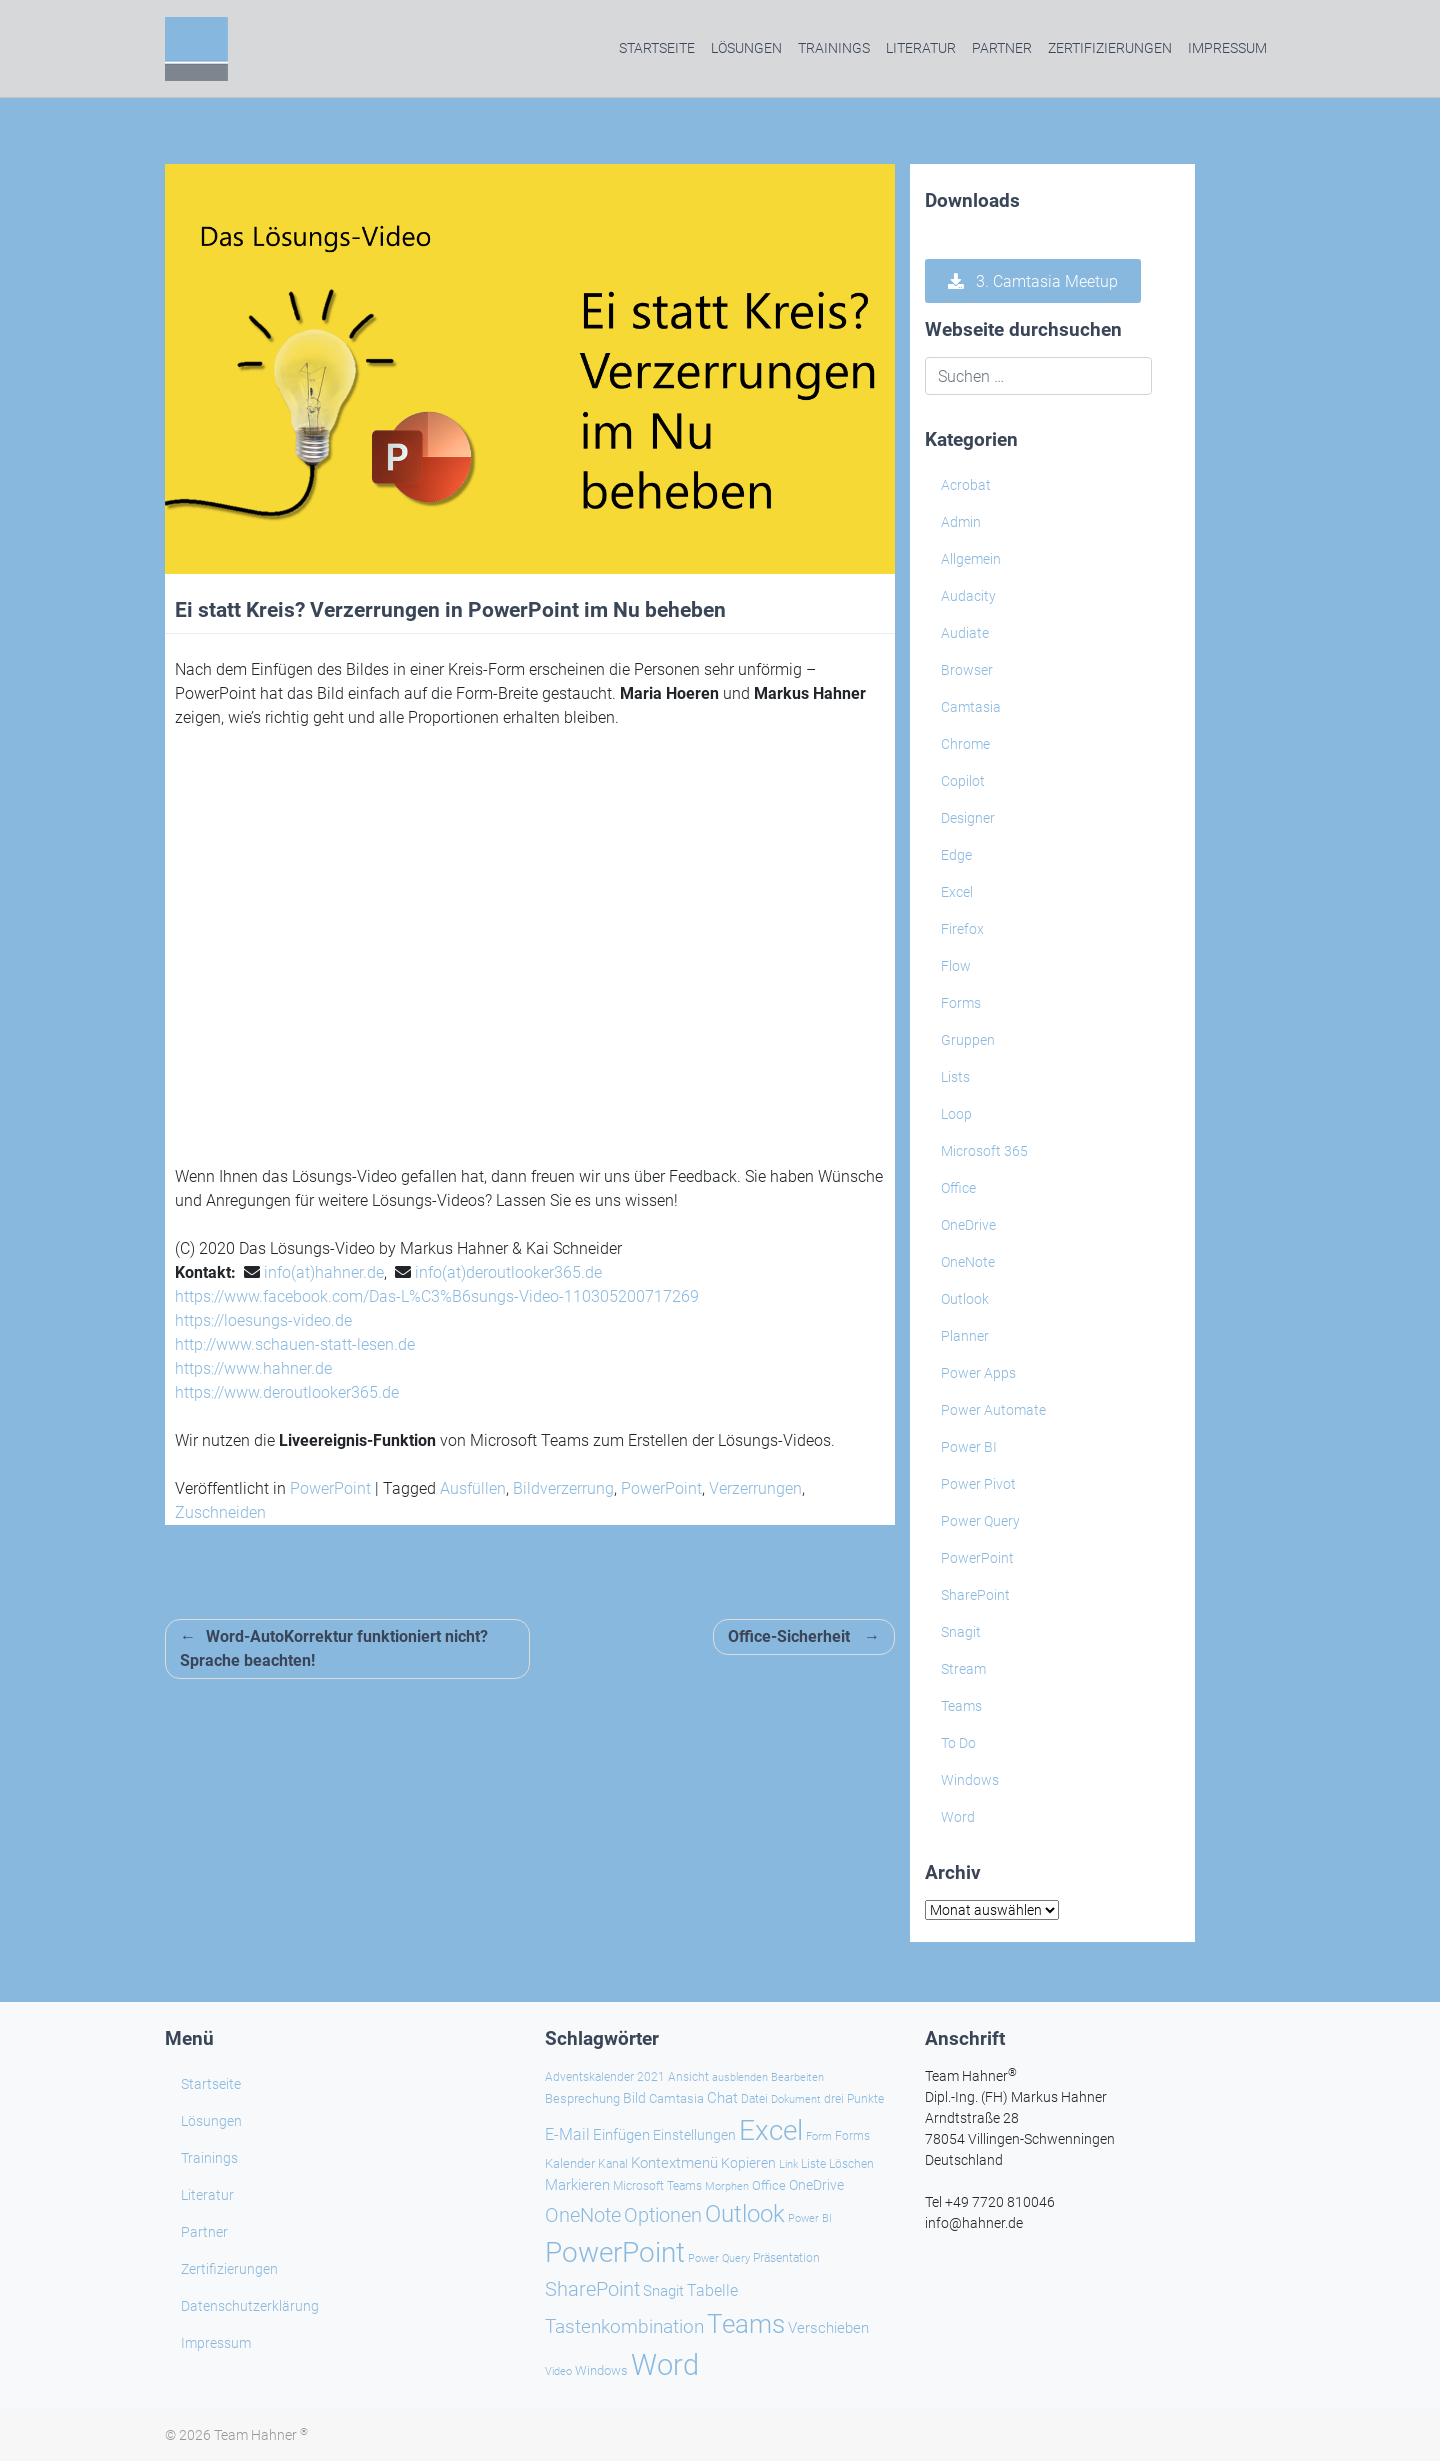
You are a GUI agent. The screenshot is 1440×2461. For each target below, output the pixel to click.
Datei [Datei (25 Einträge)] (754, 2099)
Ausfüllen (473, 1488)
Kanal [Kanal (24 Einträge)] (613, 2164)
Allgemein (971, 559)
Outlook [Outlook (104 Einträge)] (745, 2214)
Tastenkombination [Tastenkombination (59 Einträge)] (624, 2326)
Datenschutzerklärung (250, 2306)
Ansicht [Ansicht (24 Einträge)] (688, 2077)
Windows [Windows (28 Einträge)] (601, 2370)
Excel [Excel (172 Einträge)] (771, 2130)
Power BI (969, 1447)
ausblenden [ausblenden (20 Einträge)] (740, 2077)
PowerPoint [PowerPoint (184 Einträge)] (615, 2252)
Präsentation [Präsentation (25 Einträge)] (786, 2258)
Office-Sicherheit (789, 1636)
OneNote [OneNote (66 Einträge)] (583, 2215)
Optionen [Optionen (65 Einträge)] (663, 2215)
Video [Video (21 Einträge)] (558, 2371)
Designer (968, 818)
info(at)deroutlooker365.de (508, 1272)
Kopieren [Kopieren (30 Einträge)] (748, 2163)
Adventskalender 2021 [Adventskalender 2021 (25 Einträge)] (605, 2077)
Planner (965, 1336)
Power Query (980, 1521)
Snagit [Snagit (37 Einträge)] (663, 2291)
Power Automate (993, 1410)
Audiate (965, 633)
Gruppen (968, 1040)
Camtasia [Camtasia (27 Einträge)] (676, 2098)
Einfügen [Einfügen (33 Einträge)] (621, 2135)
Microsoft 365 (984, 1151)
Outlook (965, 1299)
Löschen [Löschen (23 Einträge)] (851, 2164)
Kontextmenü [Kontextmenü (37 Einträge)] (674, 2163)
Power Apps (978, 1373)
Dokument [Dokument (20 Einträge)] (796, 2099)
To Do (958, 1743)
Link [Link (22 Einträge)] (788, 2164)
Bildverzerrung (563, 1488)
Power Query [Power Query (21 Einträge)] (719, 2258)
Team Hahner (261, 2435)
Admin (961, 522)
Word (958, 1817)
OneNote (968, 1262)
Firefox (962, 929)
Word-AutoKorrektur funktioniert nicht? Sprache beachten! (334, 1648)
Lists (955, 1077)
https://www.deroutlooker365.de (287, 1392)
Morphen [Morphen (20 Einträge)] (727, 2186)
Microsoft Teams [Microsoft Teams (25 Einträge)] (657, 2186)
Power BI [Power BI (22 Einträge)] (810, 2218)
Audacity (968, 596)
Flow (956, 966)
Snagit (961, 1632)
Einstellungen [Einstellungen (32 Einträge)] (694, 2135)
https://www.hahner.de (253, 1368)
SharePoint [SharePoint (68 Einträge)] (592, 2289)
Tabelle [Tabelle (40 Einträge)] (712, 2290)
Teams (961, 1706)
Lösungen (746, 48)
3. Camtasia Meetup (1033, 281)
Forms (961, 1003)
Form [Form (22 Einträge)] (819, 2136)
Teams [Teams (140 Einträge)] (746, 2324)
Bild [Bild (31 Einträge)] (634, 2098)
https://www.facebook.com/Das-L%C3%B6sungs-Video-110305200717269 (437, 1296)
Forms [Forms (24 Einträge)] (852, 2136)
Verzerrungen (755, 1488)
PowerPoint (330, 1488)
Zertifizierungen (1110, 48)
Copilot (963, 781)
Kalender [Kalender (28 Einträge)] (570, 2163)
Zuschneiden (220, 1512)
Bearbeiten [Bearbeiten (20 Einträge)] (797, 2077)
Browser (967, 670)
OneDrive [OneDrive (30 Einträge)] (816, 2185)
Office (958, 1188)
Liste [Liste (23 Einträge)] (813, 2164)
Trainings (834, 48)
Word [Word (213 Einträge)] (665, 2365)
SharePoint (975, 1595)
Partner (1002, 48)
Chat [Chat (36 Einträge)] (722, 2098)
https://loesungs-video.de (263, 1320)
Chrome (965, 744)
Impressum (1227, 48)
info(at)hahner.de (324, 1272)
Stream (963, 1669)
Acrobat (966, 485)
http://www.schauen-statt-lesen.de (295, 1344)
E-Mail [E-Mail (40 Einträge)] (567, 2134)
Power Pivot (978, 1484)
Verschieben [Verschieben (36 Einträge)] (828, 2328)
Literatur (921, 48)
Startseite (657, 48)
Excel (957, 892)
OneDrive (968, 1225)
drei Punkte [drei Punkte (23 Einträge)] (854, 2099)
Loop (956, 1114)
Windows (970, 1780)
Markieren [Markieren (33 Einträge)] (577, 2185)
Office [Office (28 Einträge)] (769, 2185)
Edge (956, 855)
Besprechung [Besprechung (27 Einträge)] (582, 2098)
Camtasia (971, 707)
